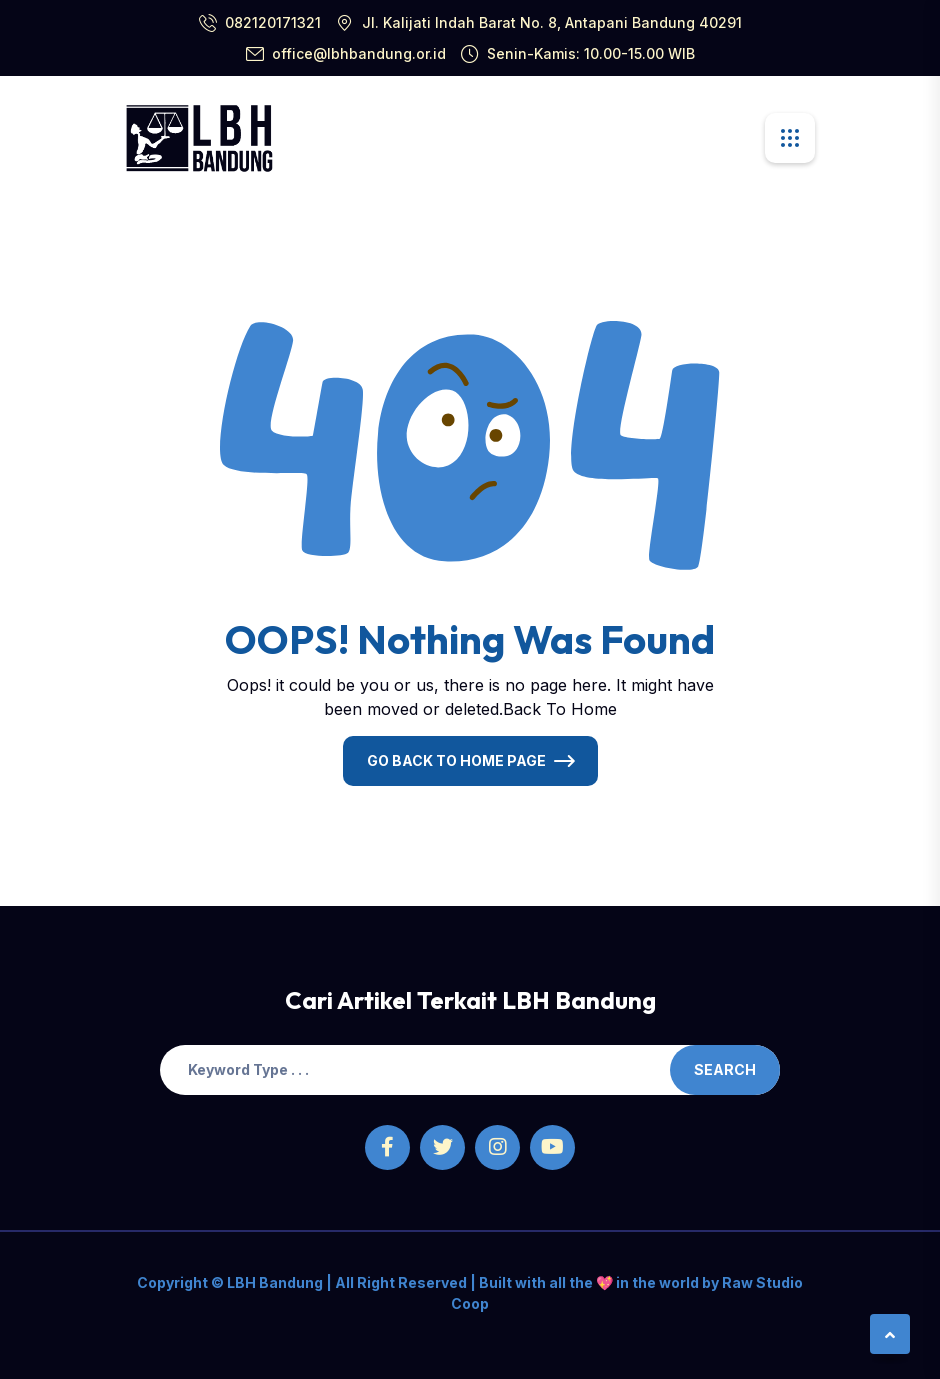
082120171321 (273, 22)
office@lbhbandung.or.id (359, 53)
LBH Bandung (273, 1282)
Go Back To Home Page (456, 760)
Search (725, 1069)
